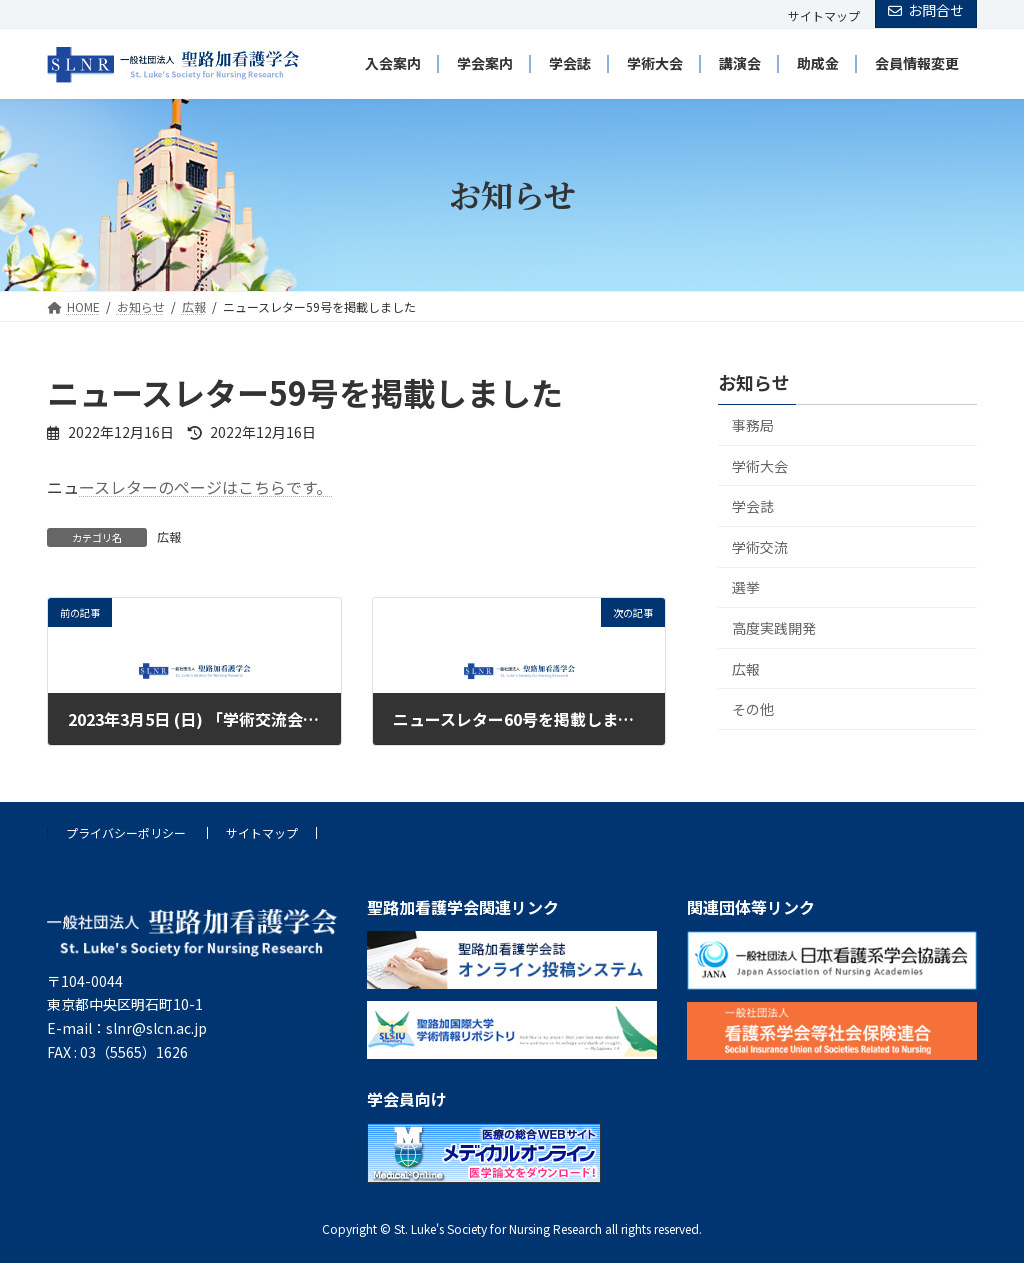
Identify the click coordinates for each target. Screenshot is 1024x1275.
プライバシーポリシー (126, 832)
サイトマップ (824, 16)
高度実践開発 (774, 627)
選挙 (746, 587)
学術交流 (760, 546)
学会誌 (753, 506)
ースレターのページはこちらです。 (205, 487)
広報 (169, 536)
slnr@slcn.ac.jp (156, 1028)
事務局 (753, 424)
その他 (753, 709)
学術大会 (760, 465)
